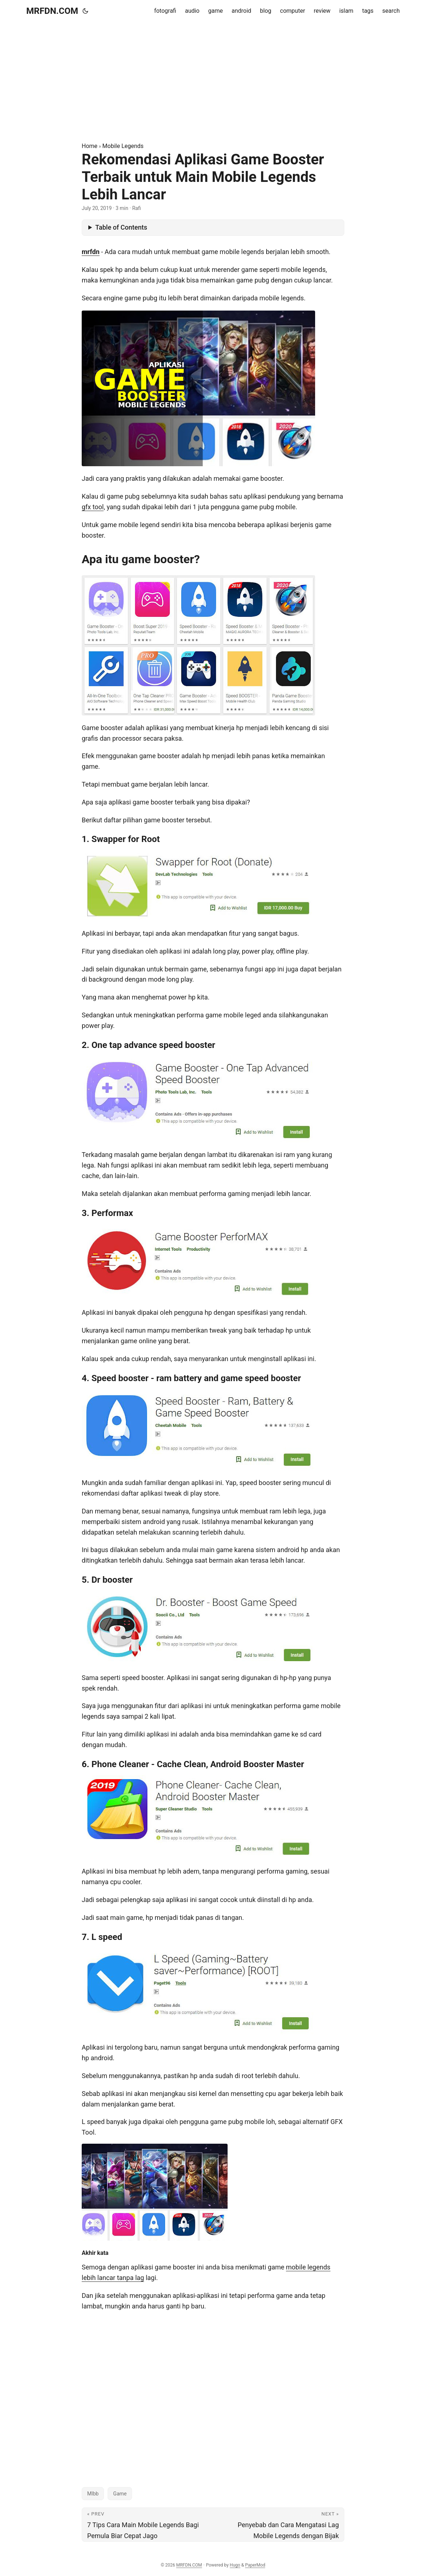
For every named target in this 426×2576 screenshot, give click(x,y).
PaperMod (255, 2565)
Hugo (235, 2565)
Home (89, 146)
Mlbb (92, 2494)
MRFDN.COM (52, 11)
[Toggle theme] (85, 11)
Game (120, 2494)
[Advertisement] (213, 82)
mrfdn (91, 252)
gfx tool (93, 507)
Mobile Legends (123, 146)
